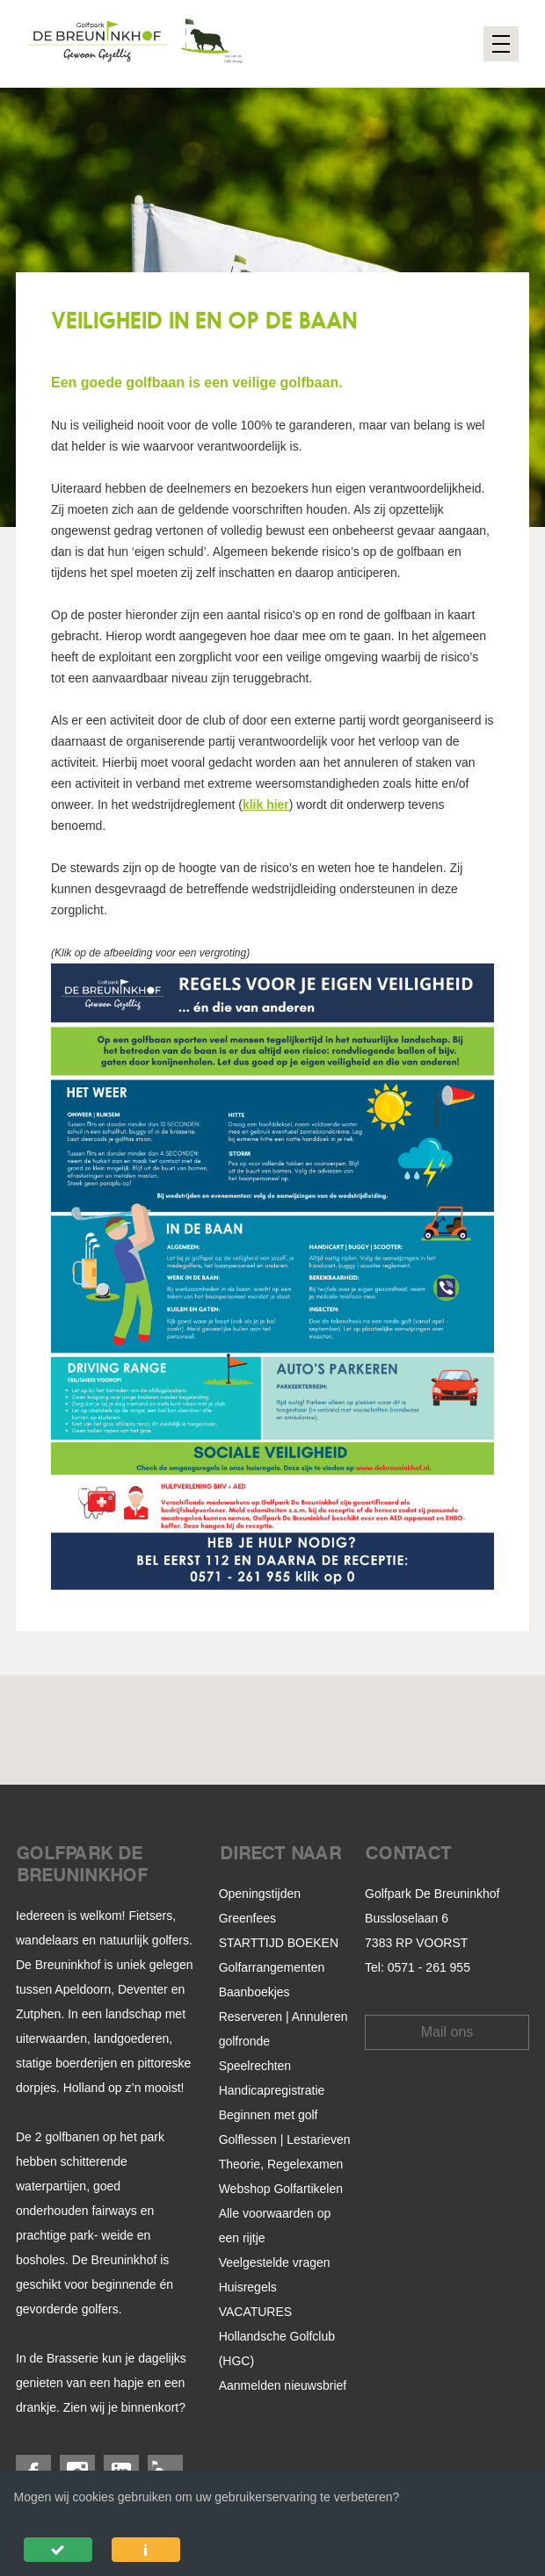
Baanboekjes (254, 1992)
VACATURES (256, 2312)
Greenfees (247, 1918)
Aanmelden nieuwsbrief (283, 2385)
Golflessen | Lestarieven (285, 2139)
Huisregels (248, 2287)
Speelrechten (255, 2066)
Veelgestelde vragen (275, 2262)
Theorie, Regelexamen (281, 2164)
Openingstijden (260, 1894)
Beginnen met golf (268, 2115)
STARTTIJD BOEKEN (278, 1943)
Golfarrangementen (272, 1967)
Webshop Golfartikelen (281, 2189)
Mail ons (447, 2031)
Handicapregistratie (272, 2090)
